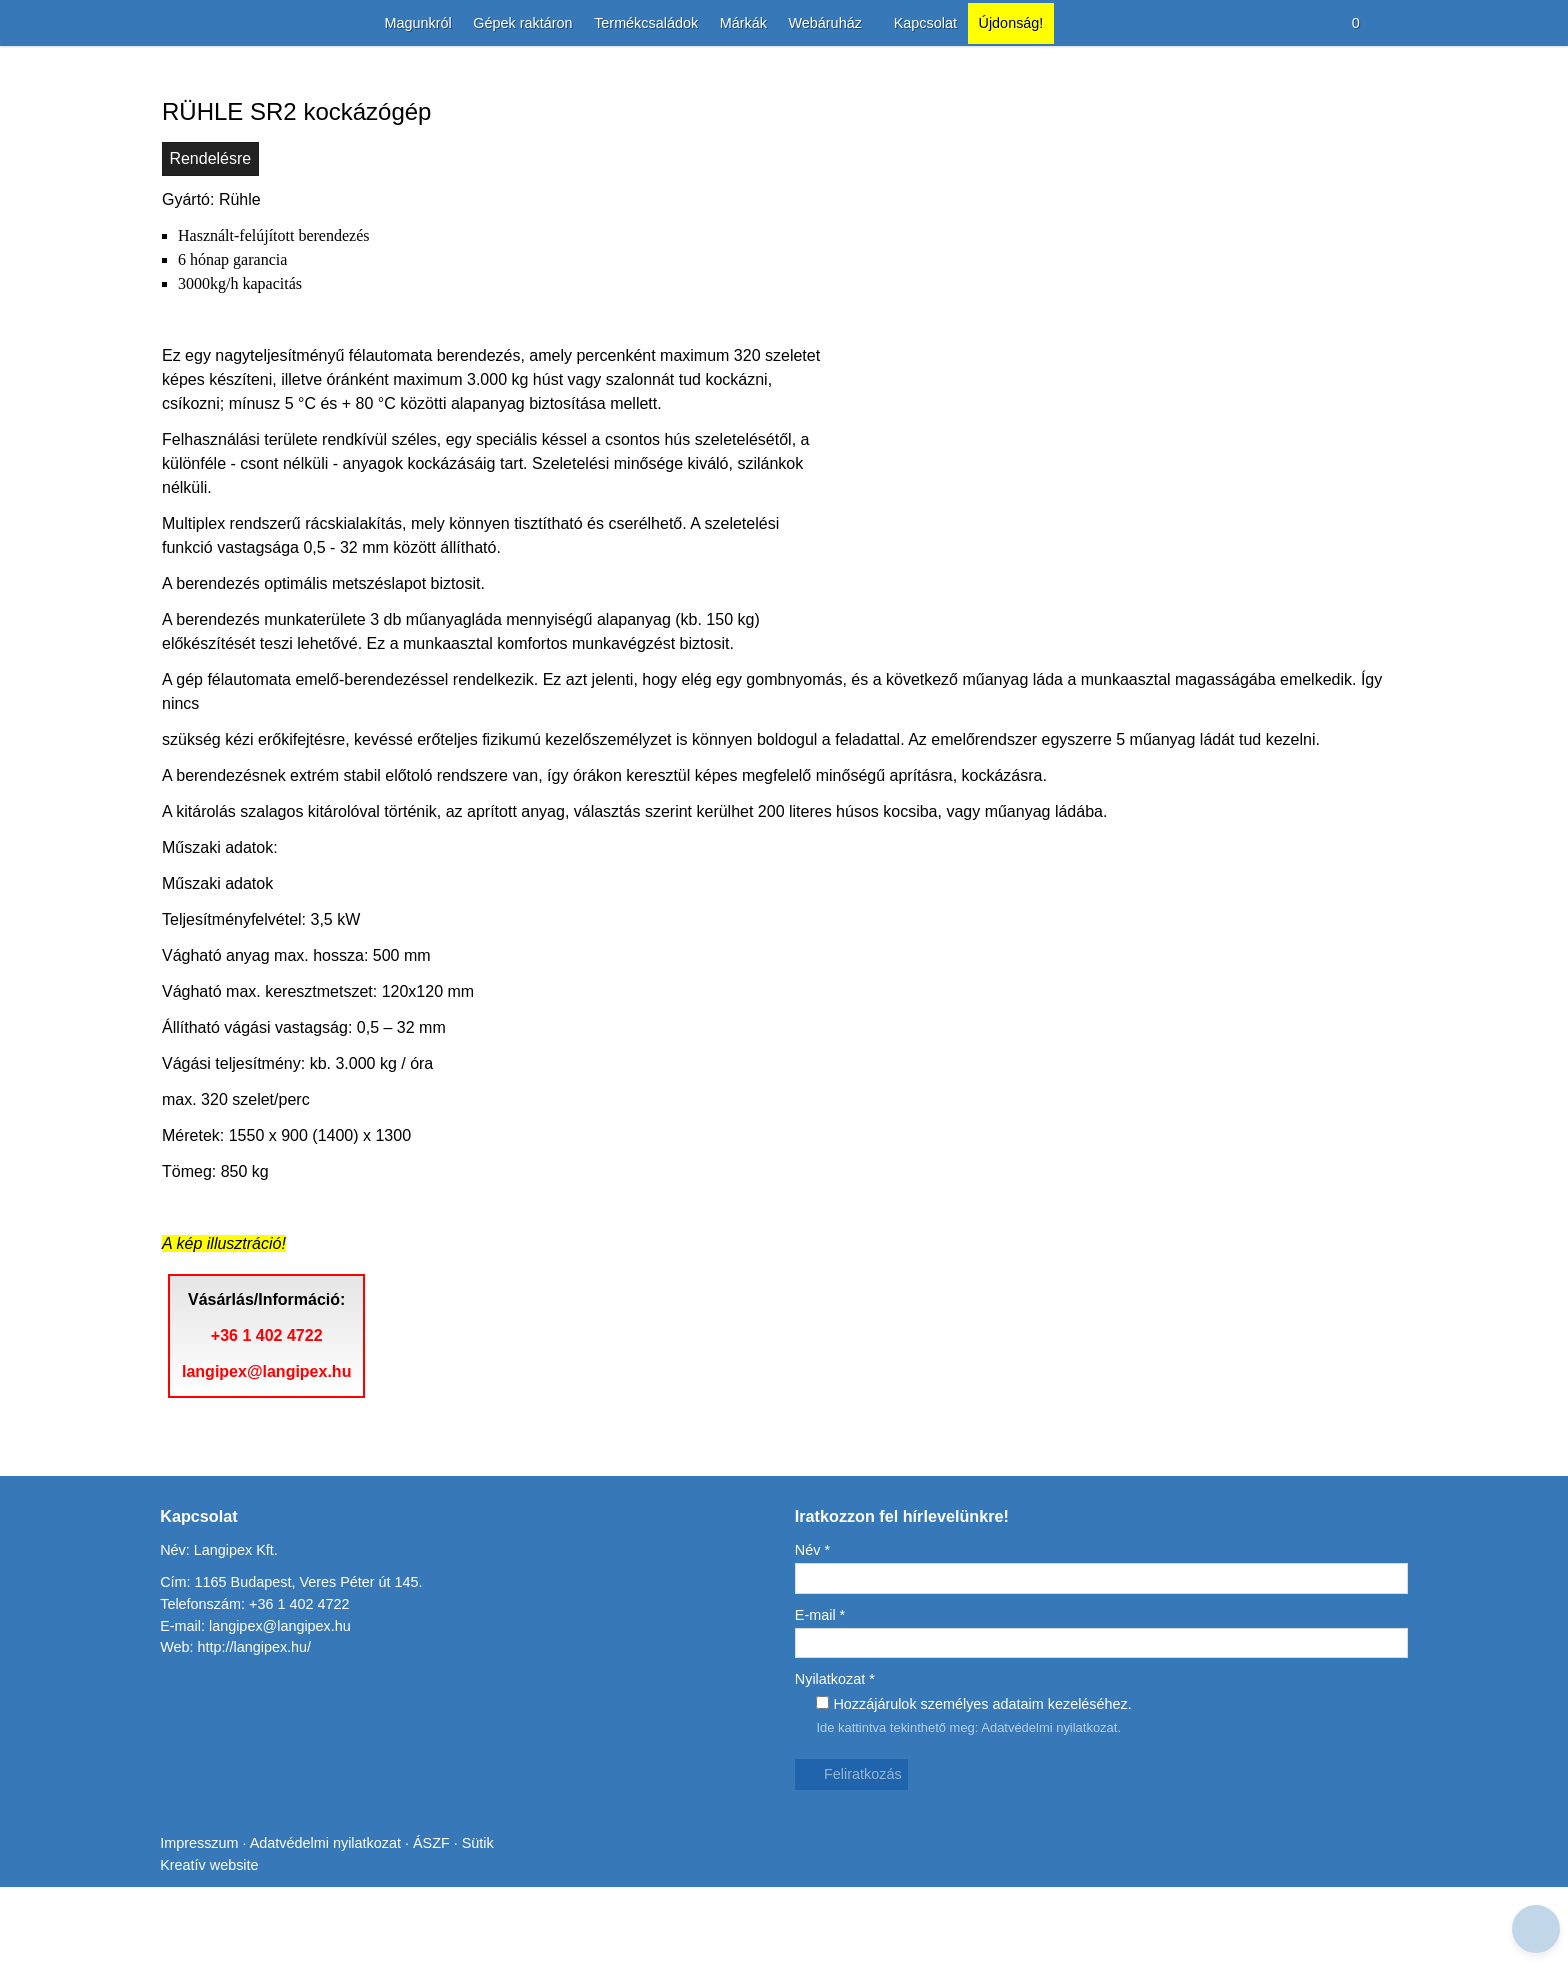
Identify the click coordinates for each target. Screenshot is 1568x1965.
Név (814, 1614)
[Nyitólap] (163, 23)
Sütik (483, 1921)
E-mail (821, 1678)
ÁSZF (439, 1921)
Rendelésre (211, 247)
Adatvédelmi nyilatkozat (1058, 1791)
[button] (1397, 23)
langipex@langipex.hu (271, 1460)
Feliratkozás (853, 1838)
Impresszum (200, 1921)
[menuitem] (404, 23)
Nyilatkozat (838, 1743)
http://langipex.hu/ (258, 1711)
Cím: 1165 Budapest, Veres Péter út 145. (293, 1646)
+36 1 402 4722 (272, 1424)
